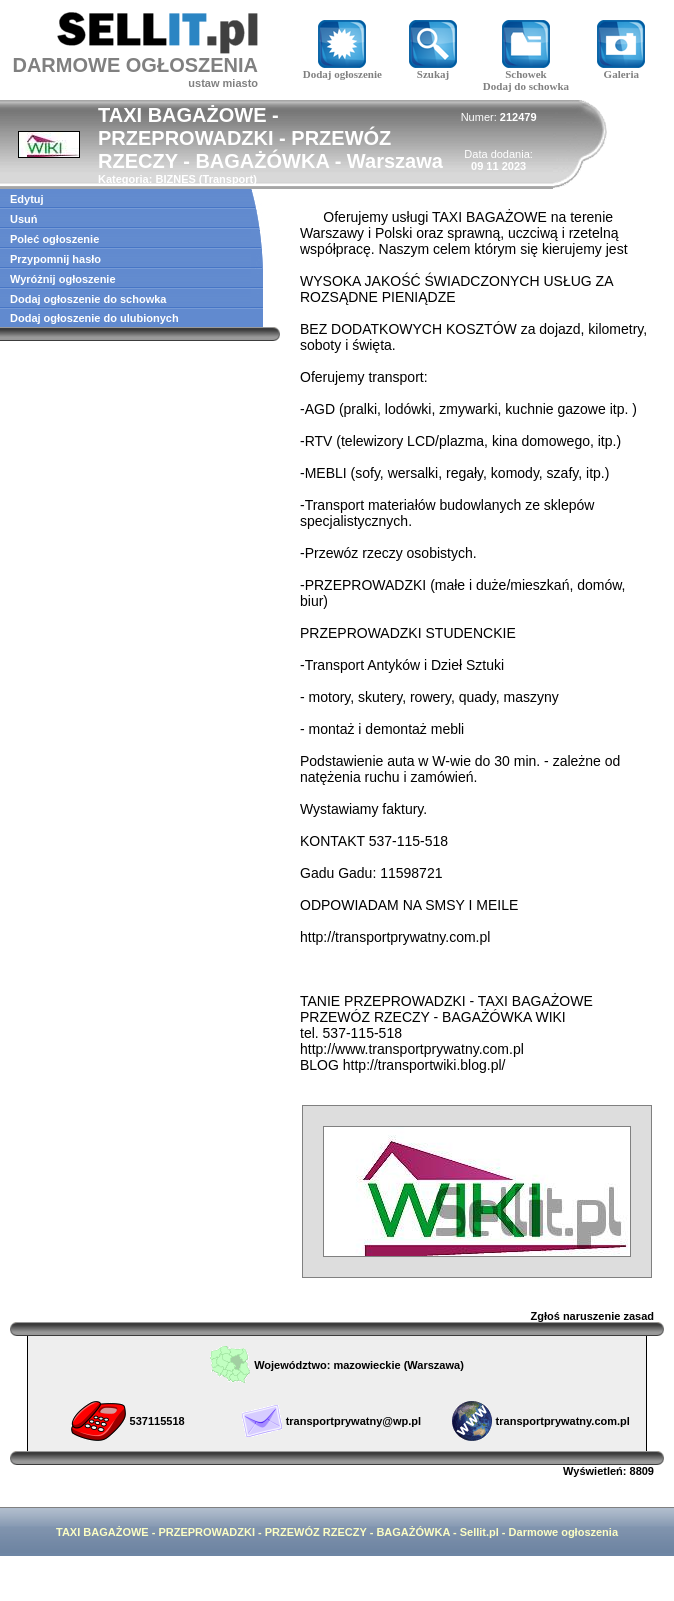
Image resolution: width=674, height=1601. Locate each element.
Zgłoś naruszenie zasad (592, 1316)
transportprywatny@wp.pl (353, 1421)
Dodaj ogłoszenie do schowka (88, 299)
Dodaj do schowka (526, 86)
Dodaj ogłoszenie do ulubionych (94, 318)
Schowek (526, 69)
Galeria (621, 69)
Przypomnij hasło (55, 259)
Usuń (24, 219)
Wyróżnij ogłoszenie (63, 279)
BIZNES (175, 179)
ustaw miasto (223, 83)
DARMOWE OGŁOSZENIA (135, 65)
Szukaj (433, 69)
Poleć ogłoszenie (54, 239)
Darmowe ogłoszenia (563, 1532)
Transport (228, 179)
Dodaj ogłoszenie (342, 69)
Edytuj (27, 199)
